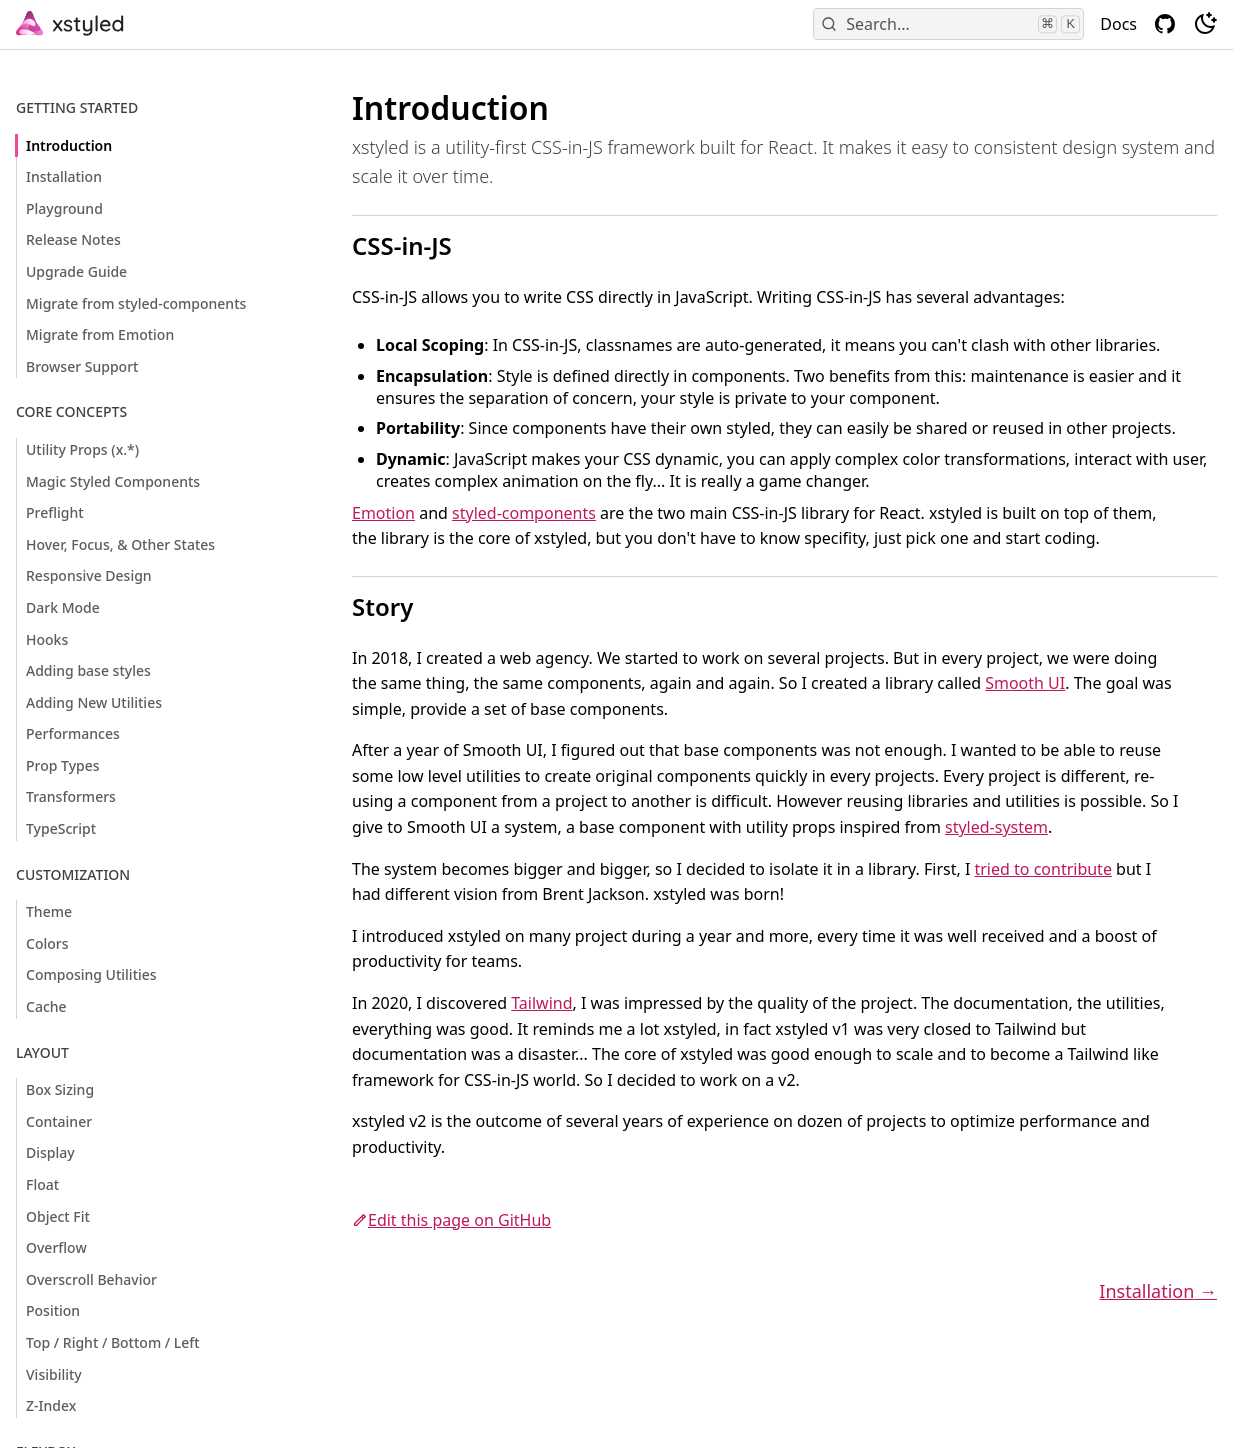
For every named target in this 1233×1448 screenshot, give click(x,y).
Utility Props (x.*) (82, 449)
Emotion (383, 513)
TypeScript (61, 828)
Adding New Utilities (94, 702)
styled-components (524, 513)
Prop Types (63, 765)
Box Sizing (60, 1089)
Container (59, 1121)
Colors (47, 943)
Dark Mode (63, 607)
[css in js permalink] (314, 224)
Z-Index (51, 1405)
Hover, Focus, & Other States (120, 544)
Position (53, 1310)
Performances (73, 733)
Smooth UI (1025, 683)
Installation (64, 176)
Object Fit (58, 1216)
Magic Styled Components (113, 481)
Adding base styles (88, 670)
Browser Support (82, 366)
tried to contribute (1042, 869)
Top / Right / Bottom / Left (113, 1342)
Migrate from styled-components (136, 303)
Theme (49, 911)
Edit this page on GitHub (451, 1220)
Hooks (47, 639)
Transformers (71, 796)
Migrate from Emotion (100, 334)
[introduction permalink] (306, 98)
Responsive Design (89, 575)
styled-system (996, 827)
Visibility (54, 1374)
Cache (46, 1006)
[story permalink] (314, 585)
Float (42, 1184)
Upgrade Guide (76, 271)
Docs (1118, 24)
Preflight (55, 512)
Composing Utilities (91, 974)
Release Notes (73, 239)
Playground (64, 208)
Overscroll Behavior (91, 1279)
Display (50, 1152)
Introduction (69, 145)
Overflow (56, 1247)
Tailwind (541, 1003)
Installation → (1158, 1291)
